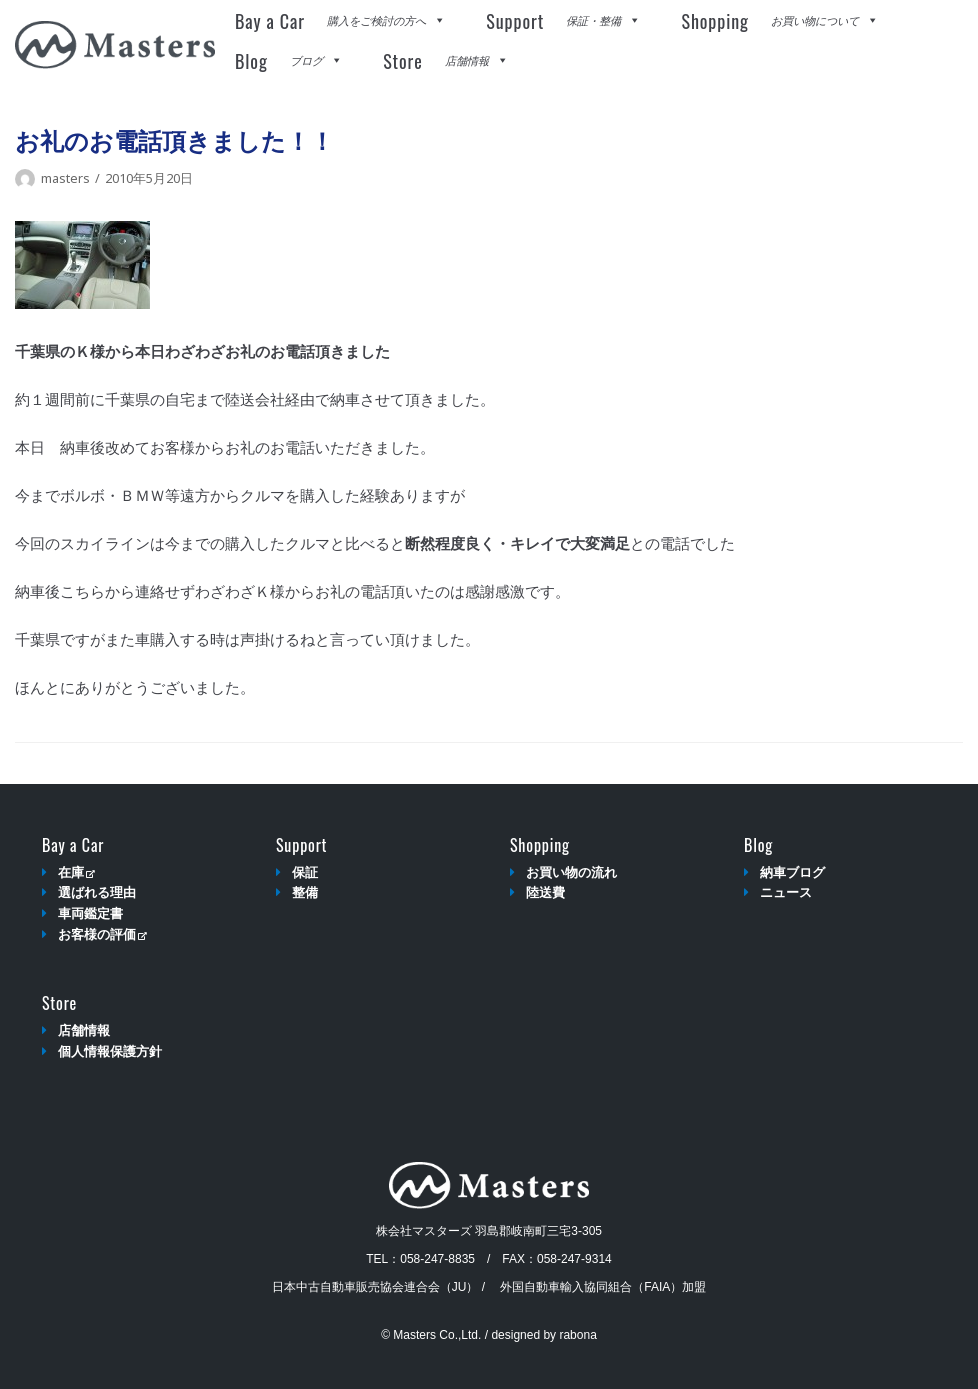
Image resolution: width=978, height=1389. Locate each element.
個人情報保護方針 (110, 1051)
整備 (305, 892)
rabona (577, 1335)
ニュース (786, 892)
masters (65, 178)
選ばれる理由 (97, 892)
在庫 (76, 872)
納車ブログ (792, 872)
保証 (305, 872)
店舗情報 (84, 1030)
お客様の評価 (102, 934)
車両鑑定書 (90, 913)
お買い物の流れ (571, 872)
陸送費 (545, 892)
